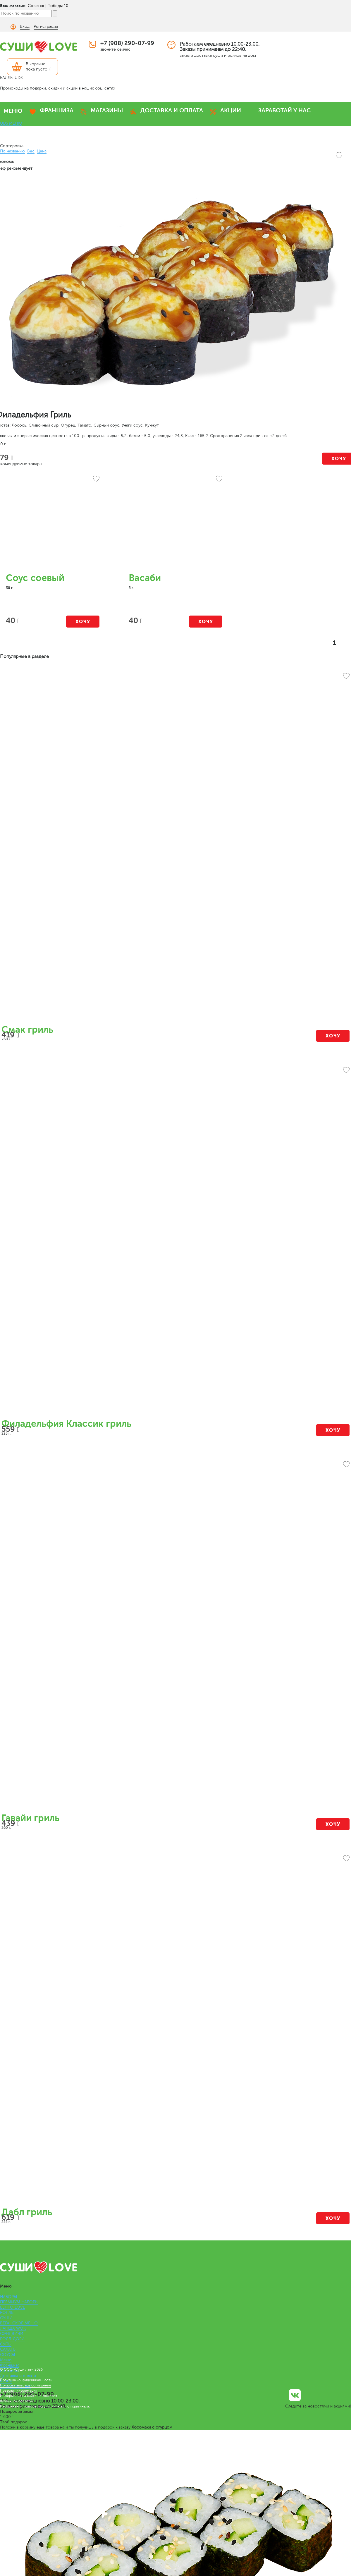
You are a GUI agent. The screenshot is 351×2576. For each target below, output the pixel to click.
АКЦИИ (230, 110)
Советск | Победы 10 (48, 6)
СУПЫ (5, 2344)
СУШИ (6, 2318)
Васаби (145, 578)
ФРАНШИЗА (56, 110)
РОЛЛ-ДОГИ (12, 2339)
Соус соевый (35, 578)
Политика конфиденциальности (26, 2380)
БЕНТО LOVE (12, 2307)
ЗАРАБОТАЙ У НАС (284, 110)
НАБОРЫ (8, 2297)
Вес (31, 151)
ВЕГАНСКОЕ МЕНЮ (19, 2323)
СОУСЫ (7, 2354)
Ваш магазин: (13, 5)
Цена (42, 151)
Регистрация (46, 26)
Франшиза (9, 2365)
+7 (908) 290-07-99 (127, 43)
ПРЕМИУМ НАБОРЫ (19, 2302)
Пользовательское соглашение (25, 2385)
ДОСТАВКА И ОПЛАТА (171, 110)
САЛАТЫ (8, 2349)
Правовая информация (18, 2390)
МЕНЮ (13, 111)
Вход (25, 26)
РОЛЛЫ (7, 2312)
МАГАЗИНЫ (107, 110)
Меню (5, 2360)
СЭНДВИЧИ (11, 2333)
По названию (12, 151)
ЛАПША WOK (13, 2328)
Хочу (82, 621)
